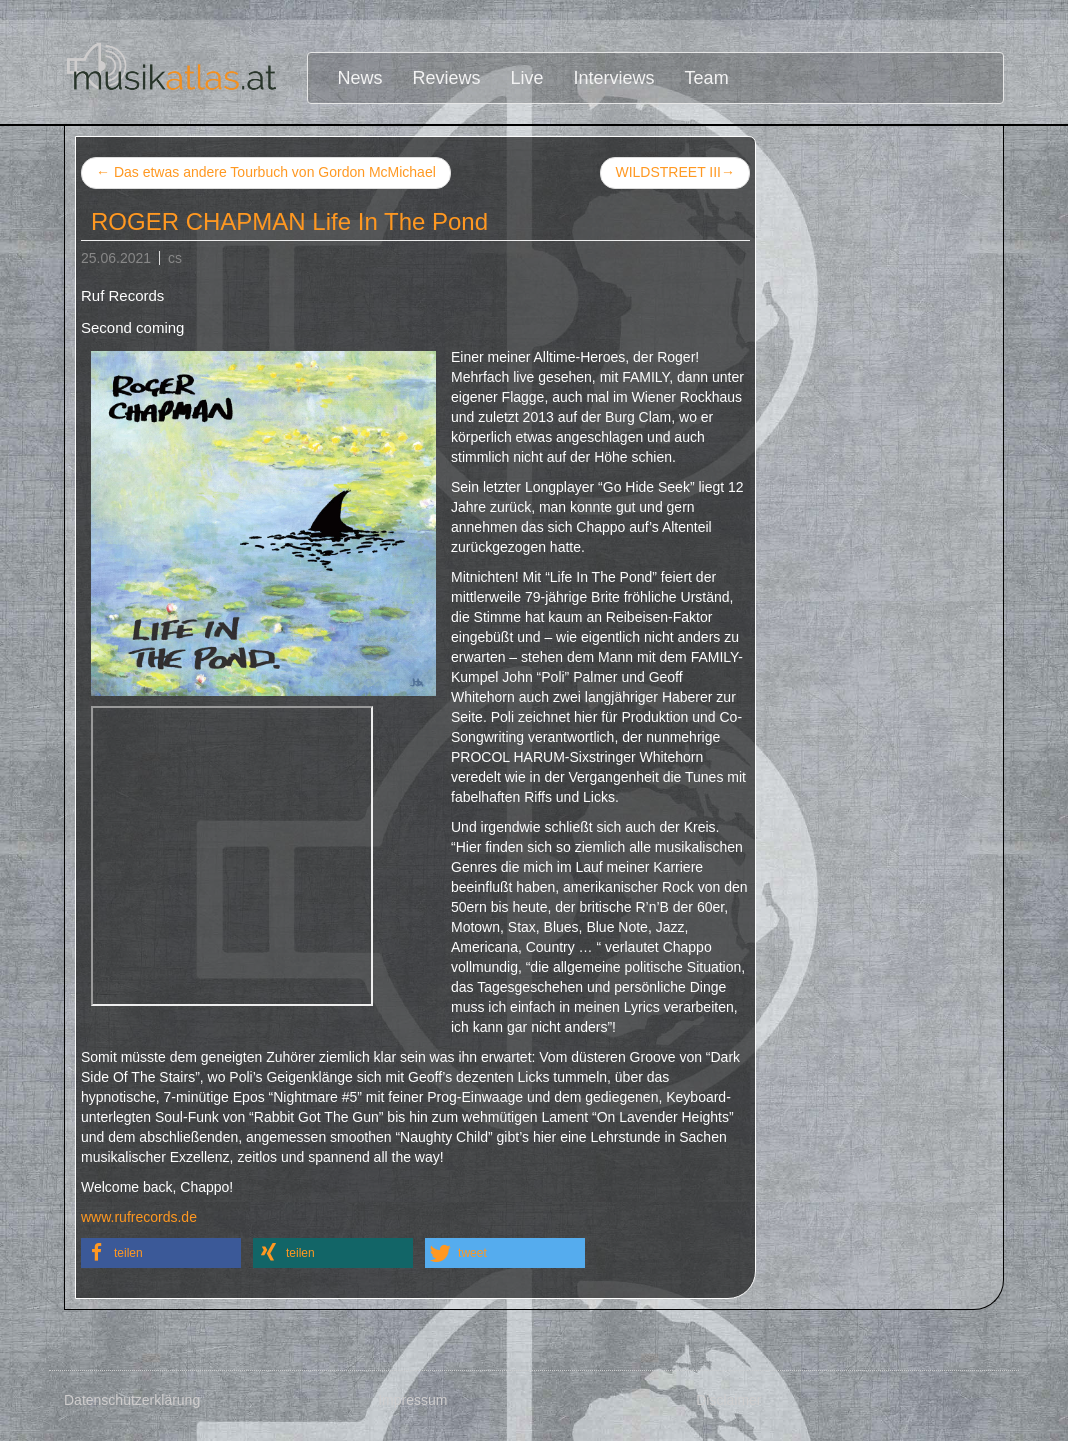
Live (527, 78)
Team (707, 78)
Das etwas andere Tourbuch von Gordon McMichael (266, 172)
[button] (161, 1253)
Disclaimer (728, 1400)
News (360, 78)
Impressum (412, 1400)
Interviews (614, 78)
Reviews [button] (447, 78)
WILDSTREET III (675, 173)
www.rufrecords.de (139, 1217)
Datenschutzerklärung (132, 1400)
